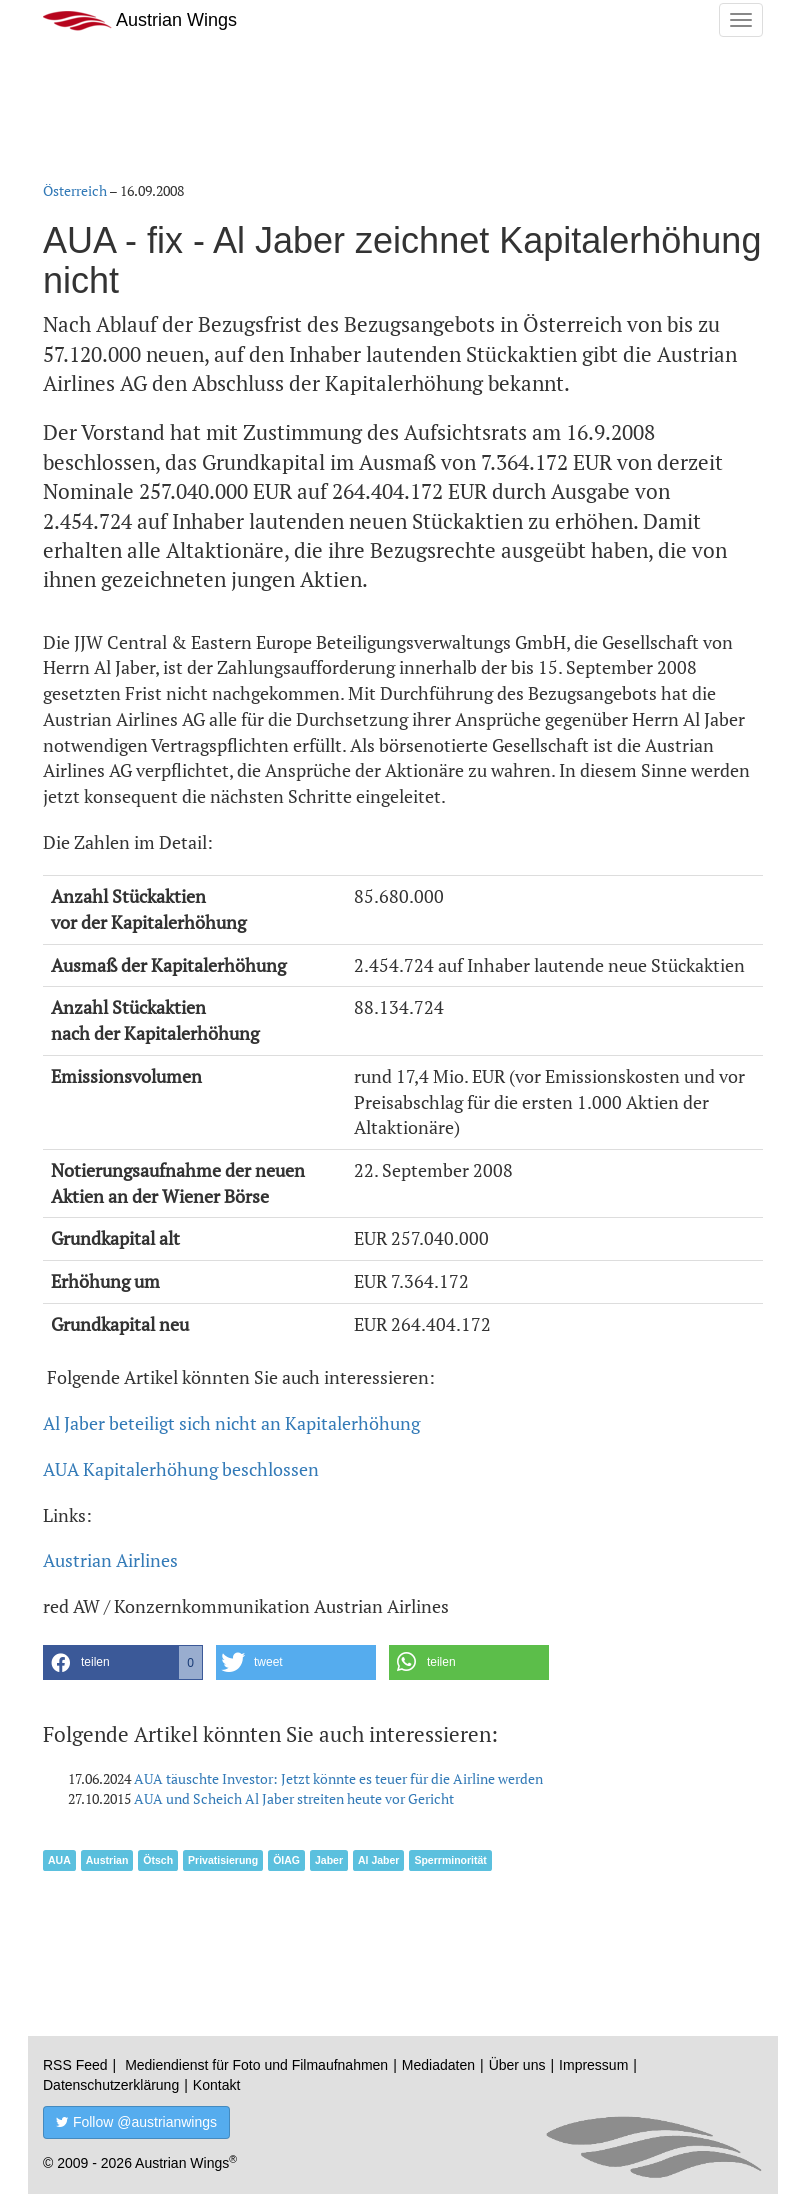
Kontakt (216, 2085)
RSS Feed (75, 2065)
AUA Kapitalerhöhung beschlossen (181, 1469)
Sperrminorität (450, 1860)
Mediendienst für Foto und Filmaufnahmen (256, 2065)
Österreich (75, 190)
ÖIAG (286, 1860)
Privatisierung (223, 1860)
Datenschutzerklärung (111, 2085)
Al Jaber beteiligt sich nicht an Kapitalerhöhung (231, 1423)
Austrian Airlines (110, 1560)
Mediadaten (438, 2065)
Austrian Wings (140, 20)
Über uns (517, 2065)
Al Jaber (378, 1860)
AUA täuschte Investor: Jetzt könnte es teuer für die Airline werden (338, 1778)
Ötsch (158, 1860)
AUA (59, 1860)
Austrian (107, 1860)
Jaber (329, 1860)
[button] (123, 1662)
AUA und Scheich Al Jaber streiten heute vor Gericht (294, 1798)
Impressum (593, 2065)
